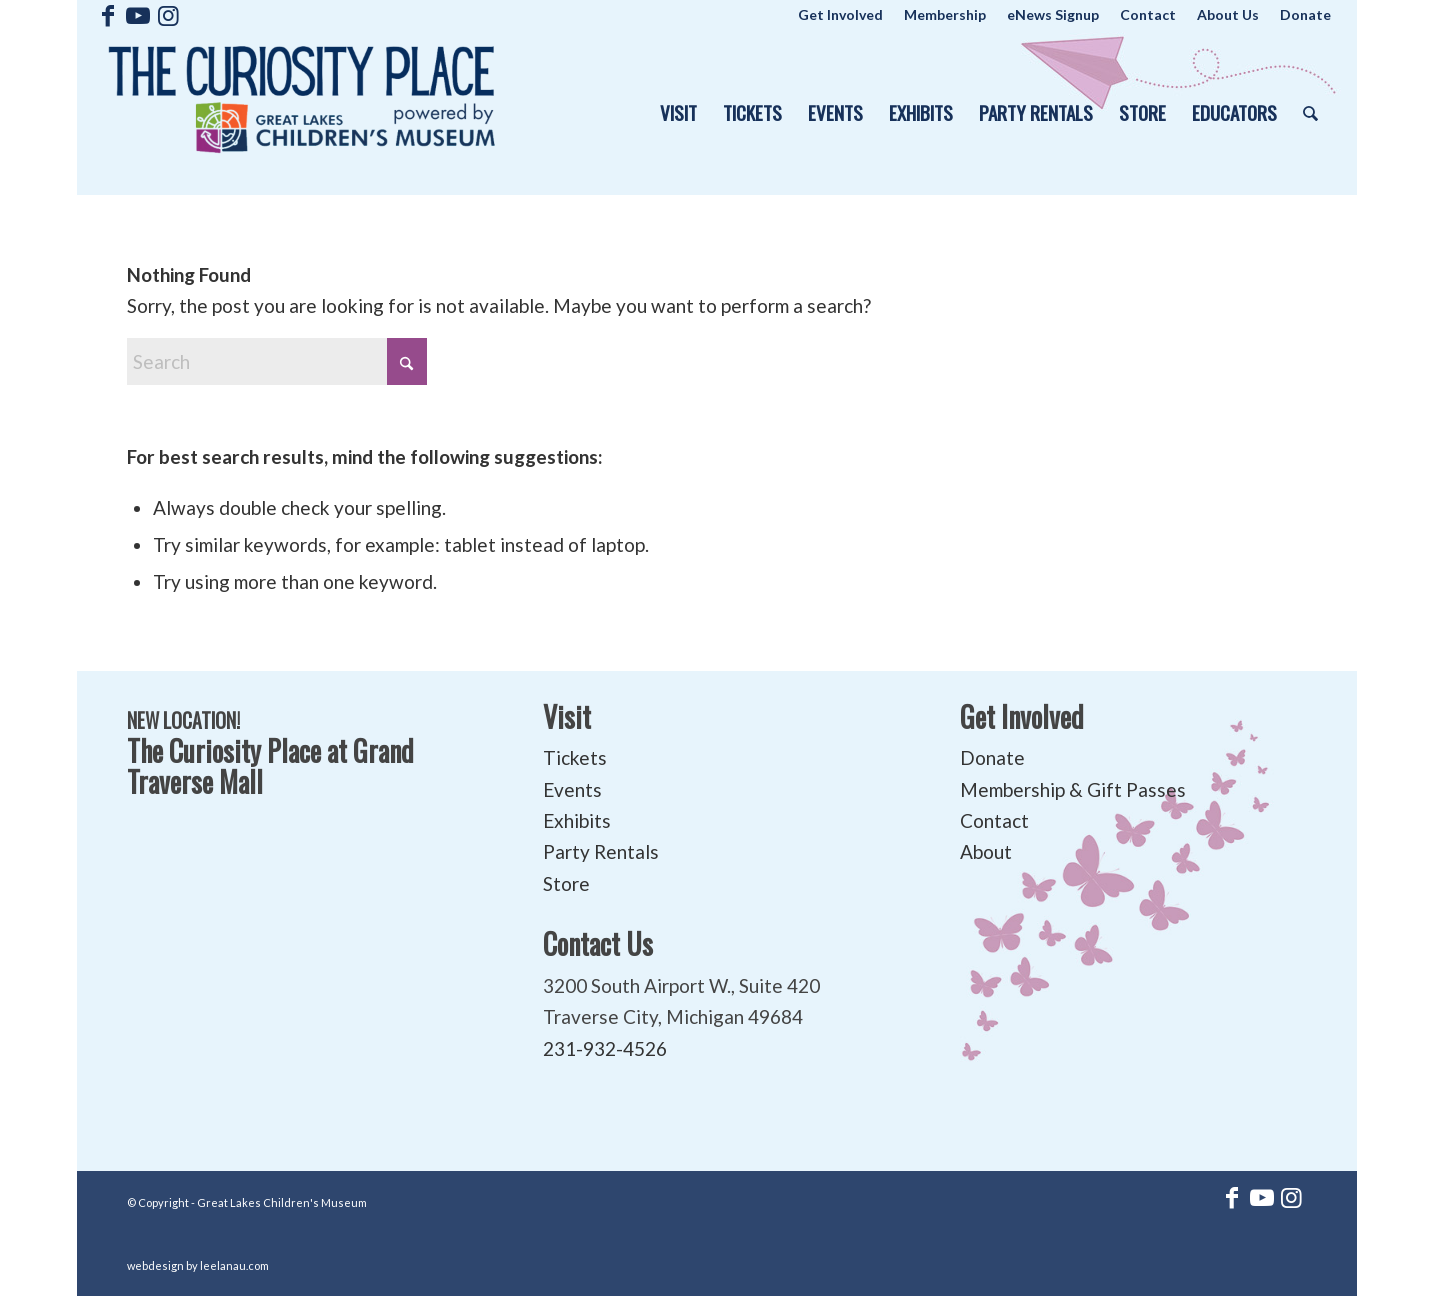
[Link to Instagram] (168, 15)
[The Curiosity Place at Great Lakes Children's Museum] (302, 112)
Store (566, 883)
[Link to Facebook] (107, 15)
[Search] (1310, 112)
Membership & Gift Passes (1073, 789)
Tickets (575, 757)
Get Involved (1022, 716)
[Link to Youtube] (137, 15)
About (986, 851)
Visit (567, 716)
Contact (994, 820)
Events (572, 789)
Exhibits (577, 820)
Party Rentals (601, 851)
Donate (992, 757)
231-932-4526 (605, 1048)
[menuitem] (841, 15)
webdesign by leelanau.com (198, 1265)
